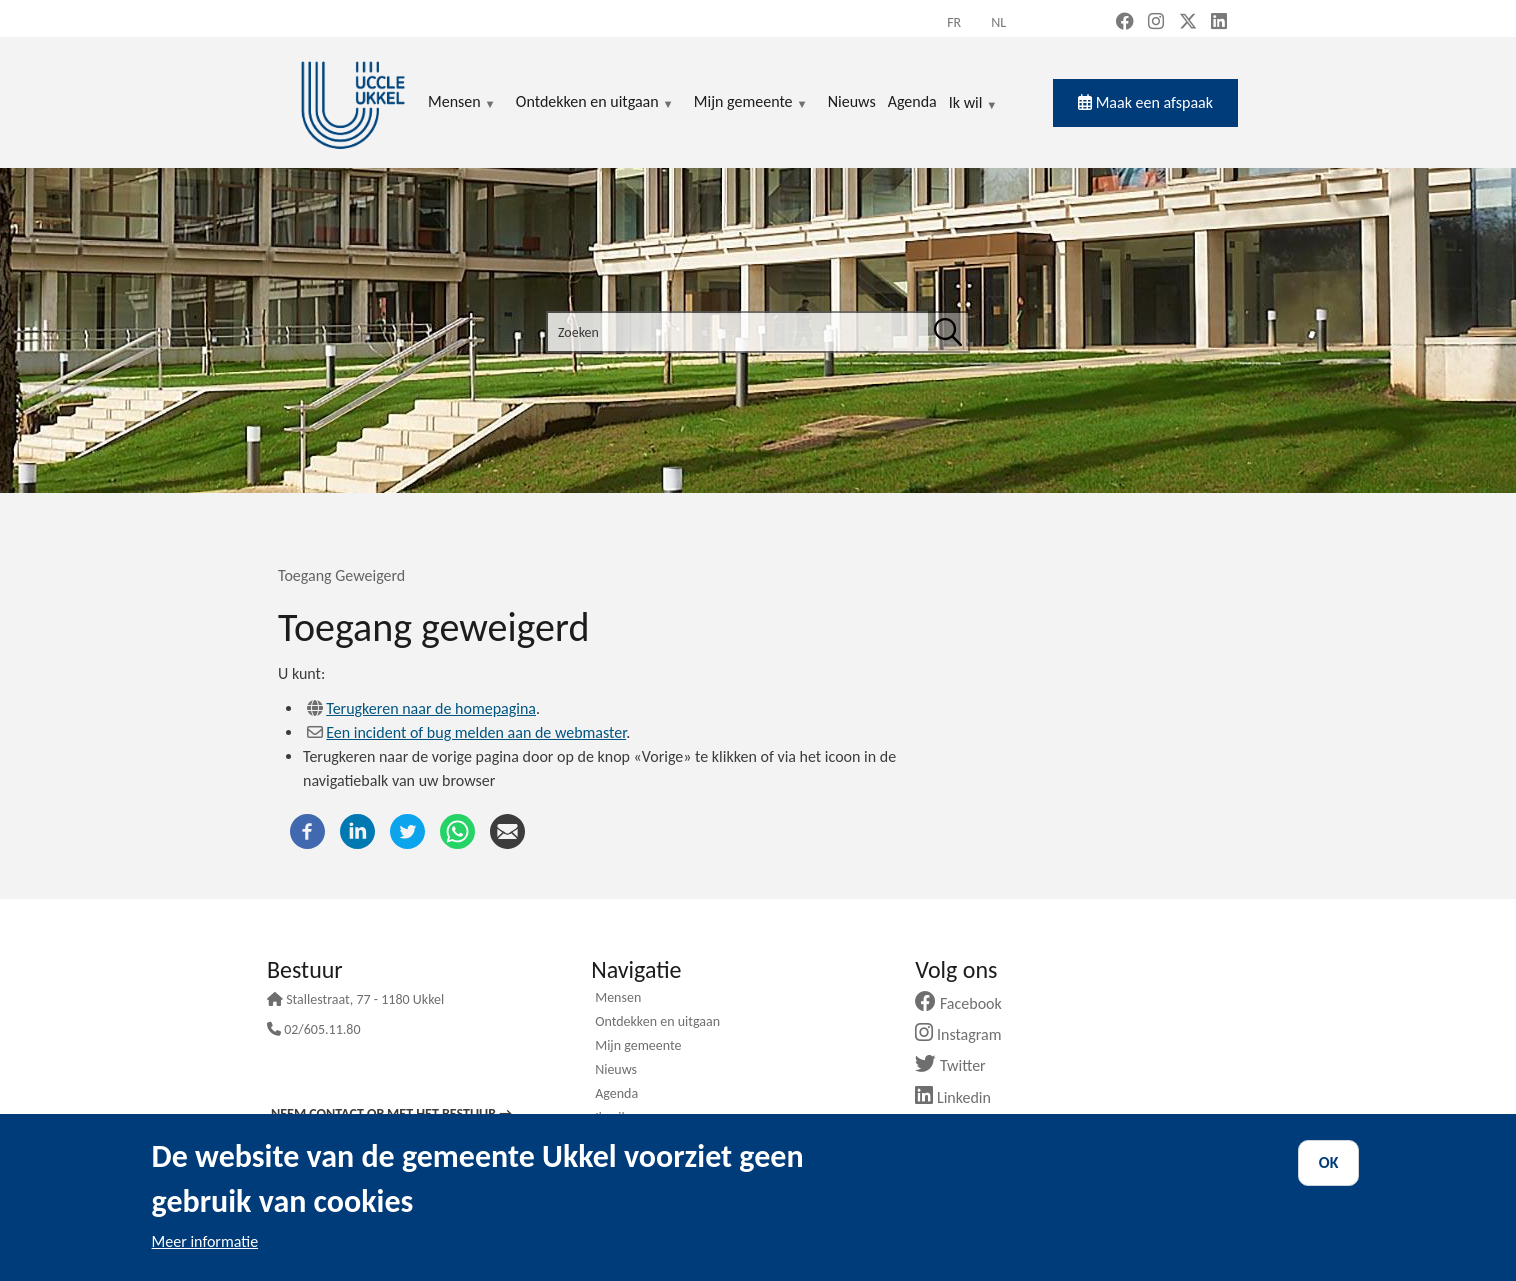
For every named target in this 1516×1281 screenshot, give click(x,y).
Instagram (965, 1034)
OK (1329, 1162)
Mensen (618, 999)
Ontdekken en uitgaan (657, 1023)
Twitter (957, 1065)
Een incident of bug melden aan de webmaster (476, 732)
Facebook (966, 1003)
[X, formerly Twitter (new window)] (1188, 23)
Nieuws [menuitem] (852, 101)
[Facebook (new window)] (1125, 23)
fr (954, 22)
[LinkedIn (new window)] (1219, 23)
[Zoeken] (948, 332)
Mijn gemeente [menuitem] (751, 103)
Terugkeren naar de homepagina (431, 708)
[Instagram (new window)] (1156, 23)
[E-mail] (507, 829)
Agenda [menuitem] (912, 101)
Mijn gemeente (638, 1047)
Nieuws (616, 1071)
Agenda (616, 1095)
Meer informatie (205, 1241)
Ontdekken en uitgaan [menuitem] (595, 103)
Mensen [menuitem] (462, 103)
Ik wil (973, 104)
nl (998, 22)
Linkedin (960, 1097)
